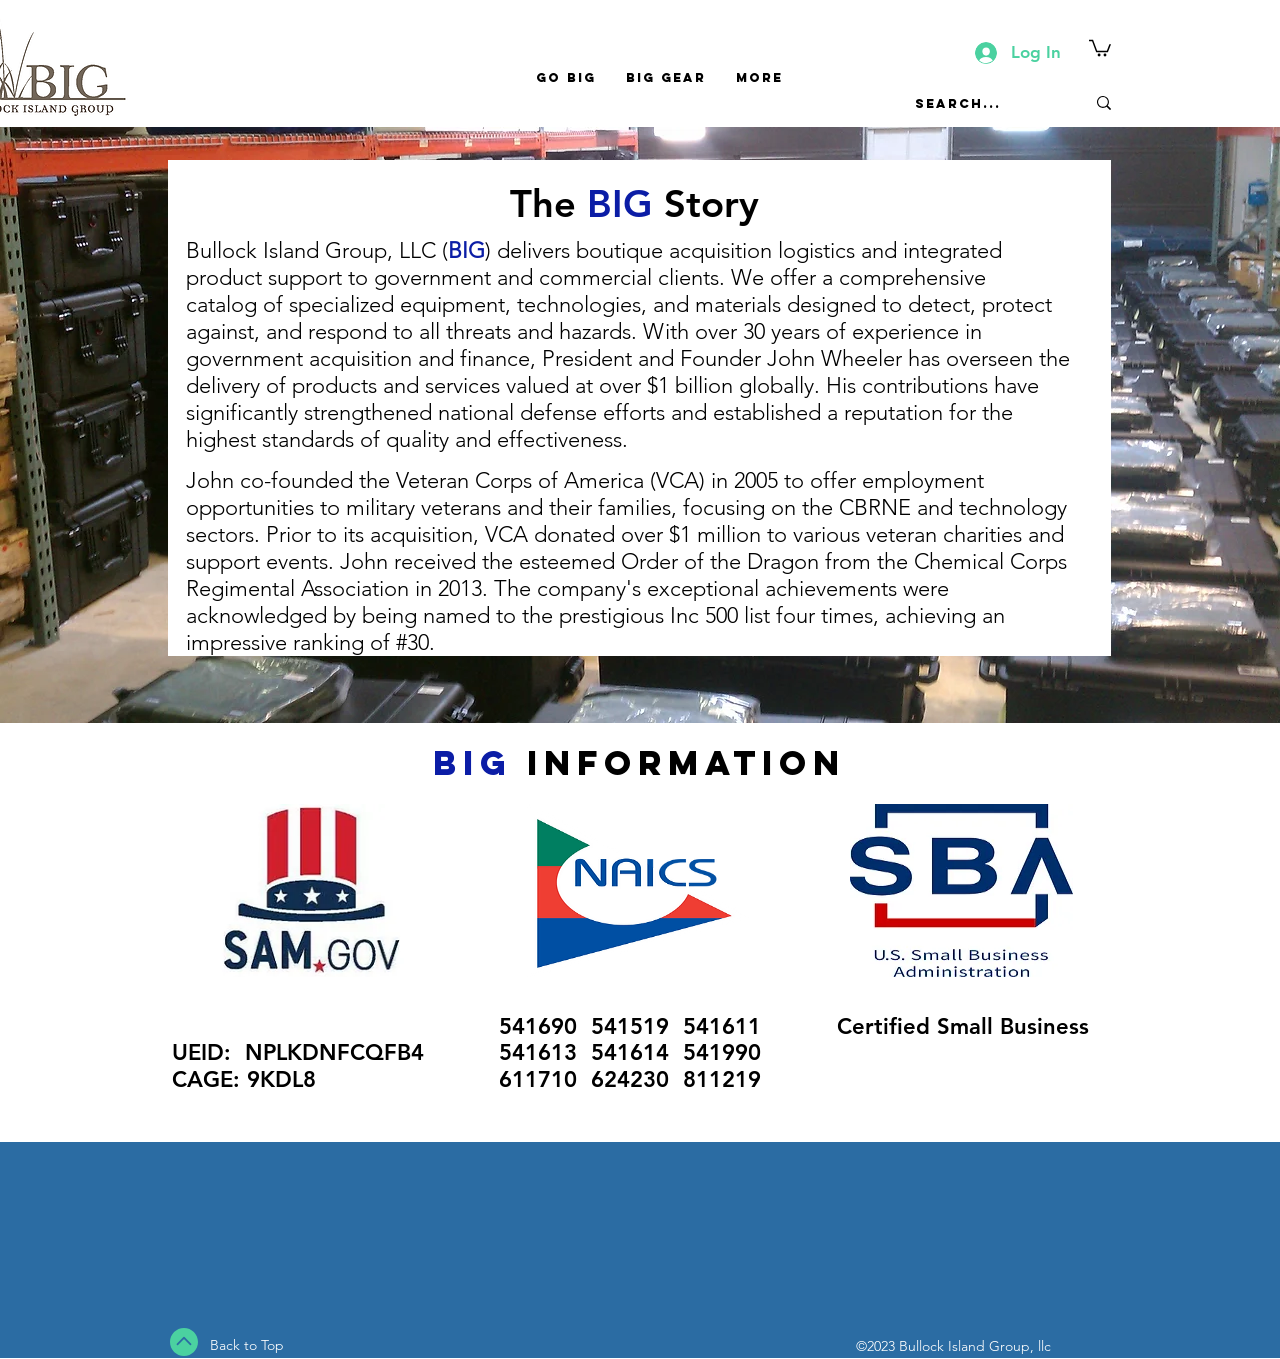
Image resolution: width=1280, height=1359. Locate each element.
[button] (1100, 47)
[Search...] (985, 103)
